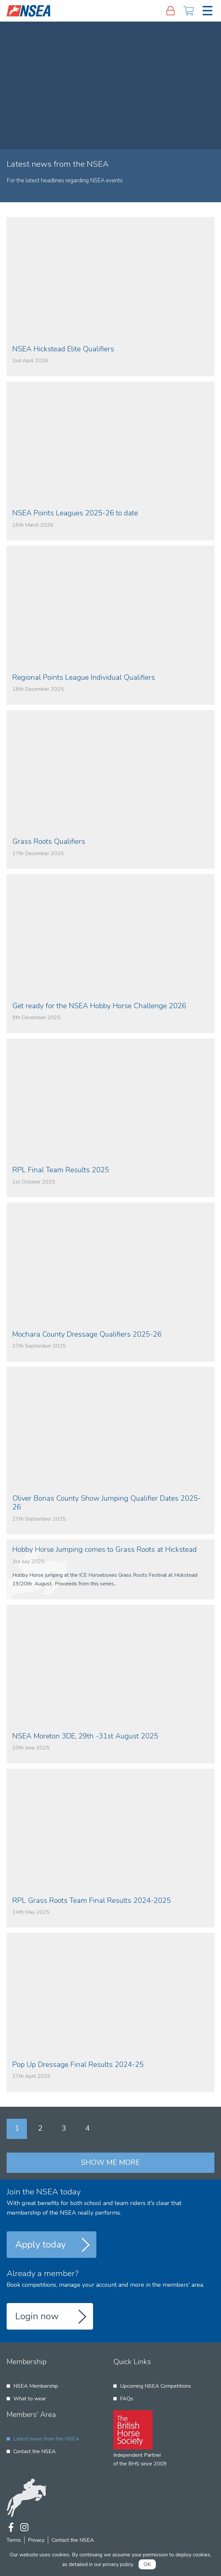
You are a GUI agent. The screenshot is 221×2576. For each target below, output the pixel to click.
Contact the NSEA (34, 2451)
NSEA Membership (35, 2386)
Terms (14, 2540)
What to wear (29, 2398)
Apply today (40, 2244)
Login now (37, 2316)
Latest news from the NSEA (46, 2439)
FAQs (126, 2398)
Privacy (36, 2540)
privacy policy (118, 2564)
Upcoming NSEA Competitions (155, 2386)
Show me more (110, 2163)
